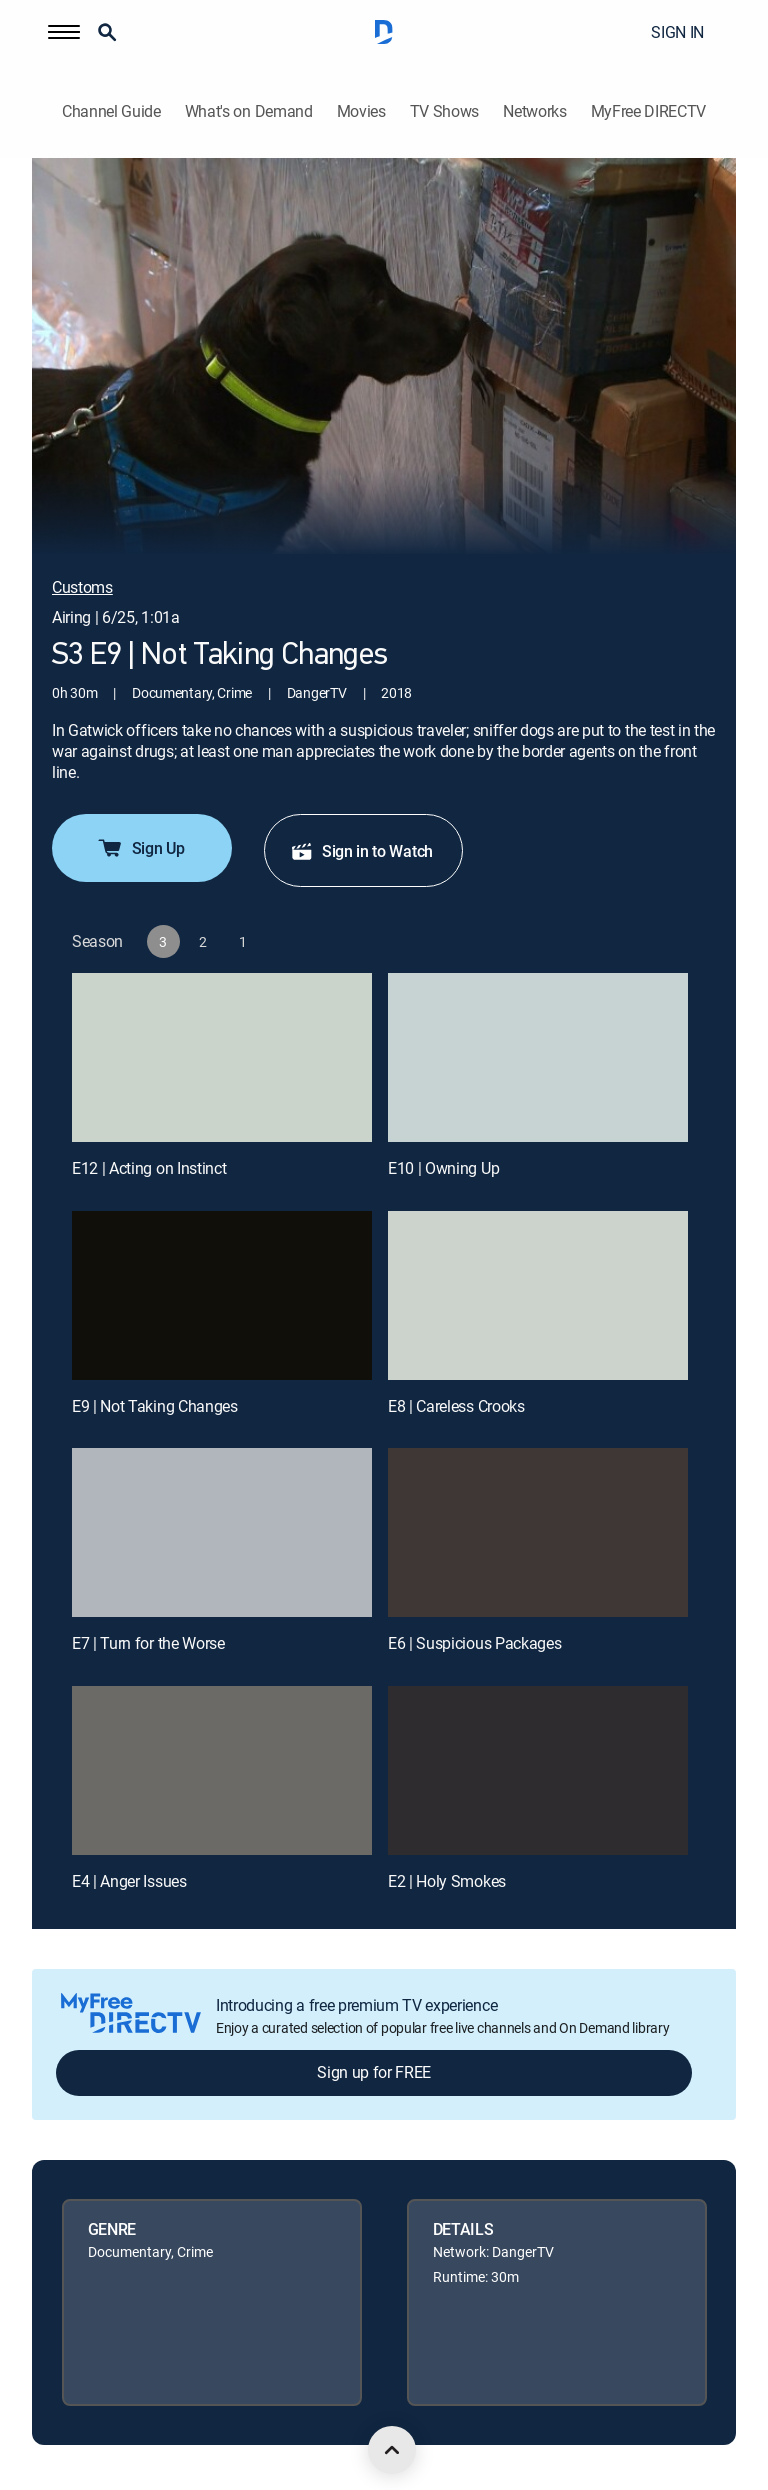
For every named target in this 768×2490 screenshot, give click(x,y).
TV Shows (444, 111)
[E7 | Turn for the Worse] (222, 1532)
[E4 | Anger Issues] (222, 1770)
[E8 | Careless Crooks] (538, 1295)
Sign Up (140, 848)
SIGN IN (677, 32)
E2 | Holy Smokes (447, 1881)
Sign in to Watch (361, 851)
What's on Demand (249, 111)
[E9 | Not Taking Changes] (222, 1295)
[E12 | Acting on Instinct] (222, 1057)
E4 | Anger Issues (129, 1881)
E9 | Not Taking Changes (155, 1406)
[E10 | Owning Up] (538, 1057)
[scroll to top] (392, 2450)
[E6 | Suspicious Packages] (538, 1532)
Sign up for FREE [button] (374, 2072)
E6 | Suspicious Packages (474, 1643)
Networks (534, 111)
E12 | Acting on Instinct (149, 1168)
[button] (64, 32)
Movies (361, 111)
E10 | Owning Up (443, 1168)
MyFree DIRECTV (649, 111)
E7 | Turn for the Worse (148, 1643)
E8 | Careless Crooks (456, 1406)
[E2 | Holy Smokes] (538, 1770)
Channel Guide (111, 111)
